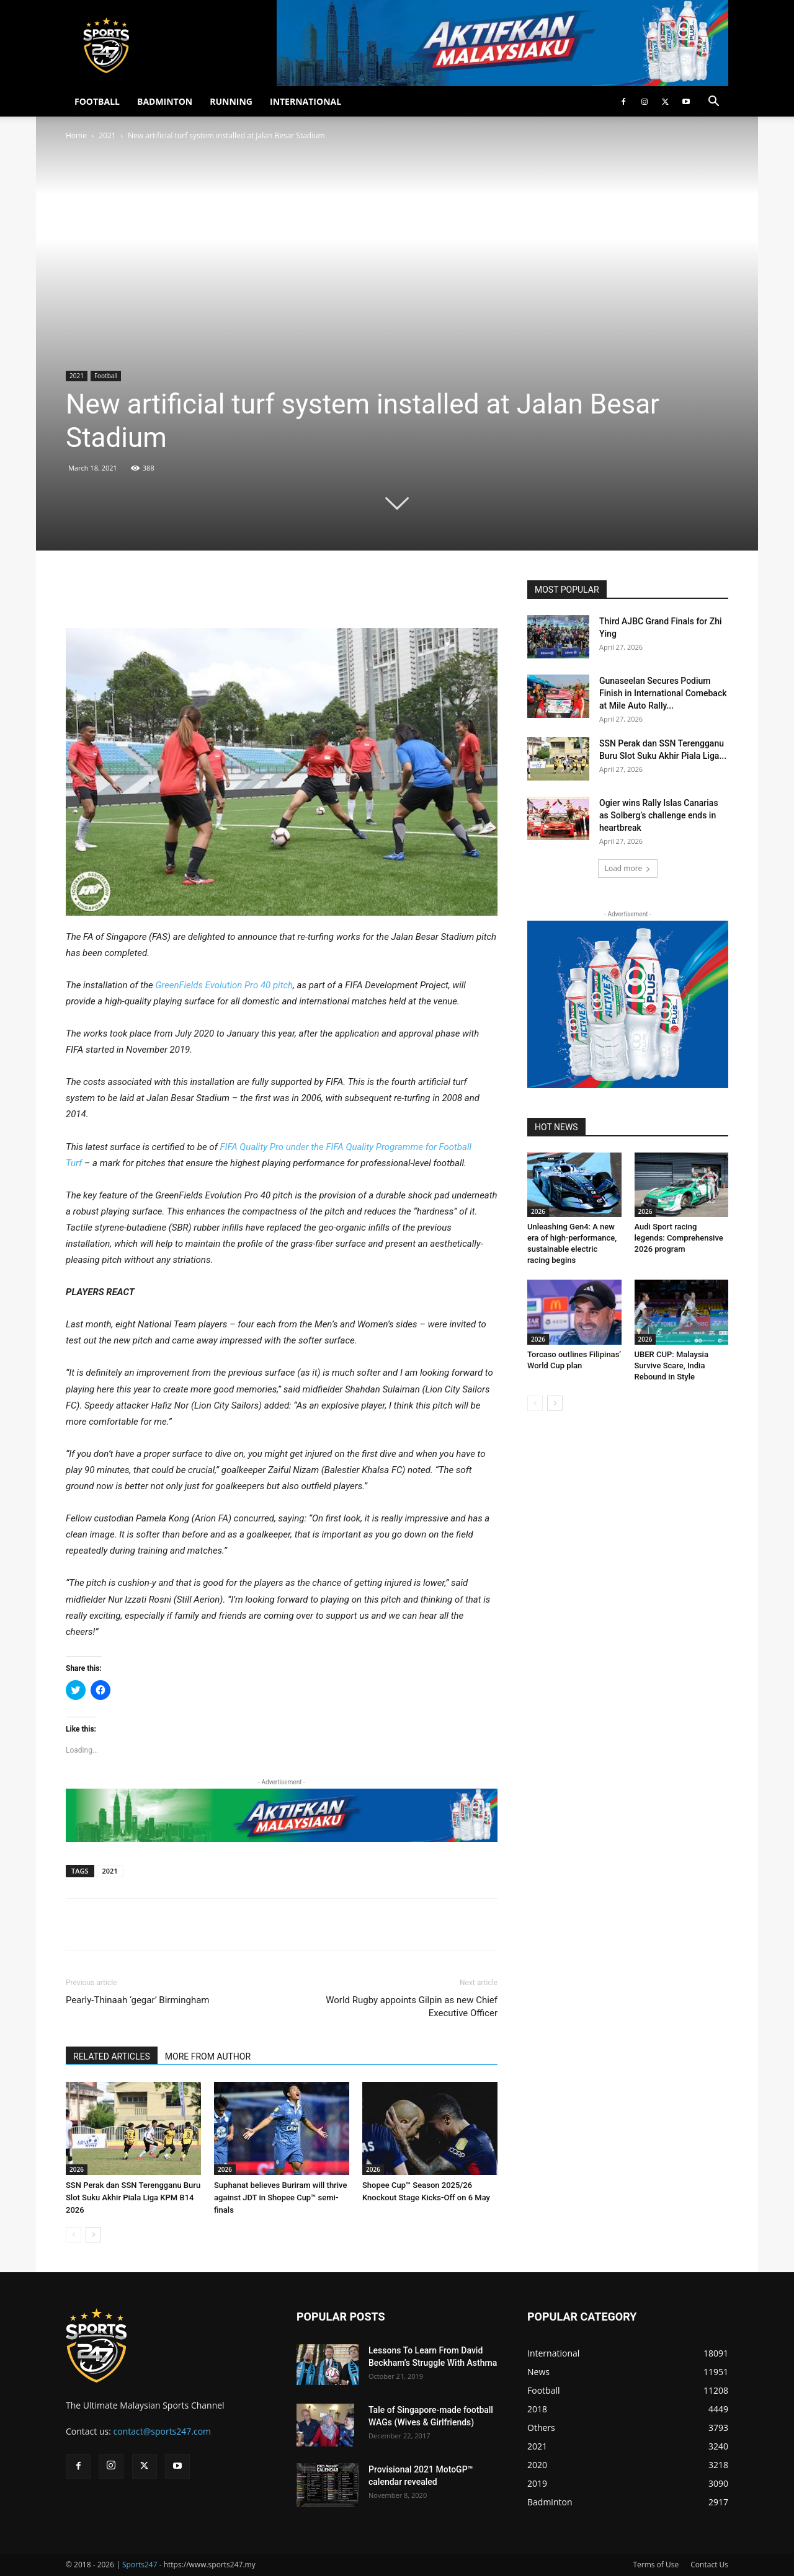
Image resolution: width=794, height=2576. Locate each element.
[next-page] (93, 2234)
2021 (107, 135)
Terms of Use (656, 2564)
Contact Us (709, 2564)
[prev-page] (73, 2234)
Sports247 (140, 2564)
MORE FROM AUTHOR (208, 2056)
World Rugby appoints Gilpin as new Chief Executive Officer (411, 2006)
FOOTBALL (97, 101)
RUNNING (231, 101)
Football (105, 375)
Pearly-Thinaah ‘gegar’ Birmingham (138, 2000)
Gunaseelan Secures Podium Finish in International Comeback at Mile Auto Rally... (663, 693)
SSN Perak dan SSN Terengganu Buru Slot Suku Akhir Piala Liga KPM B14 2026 (133, 2197)
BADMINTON (164, 101)
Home (76, 135)
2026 (76, 2169)
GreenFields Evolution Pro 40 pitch (224, 985)
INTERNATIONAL (305, 101)
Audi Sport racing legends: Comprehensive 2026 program (679, 1238)
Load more (628, 868)
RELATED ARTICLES (111, 2056)
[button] (713, 102)
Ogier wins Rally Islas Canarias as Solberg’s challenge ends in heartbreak (658, 815)
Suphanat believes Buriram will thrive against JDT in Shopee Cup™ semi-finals (280, 2197)
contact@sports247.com (163, 2431)
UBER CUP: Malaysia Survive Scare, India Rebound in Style (671, 1365)
